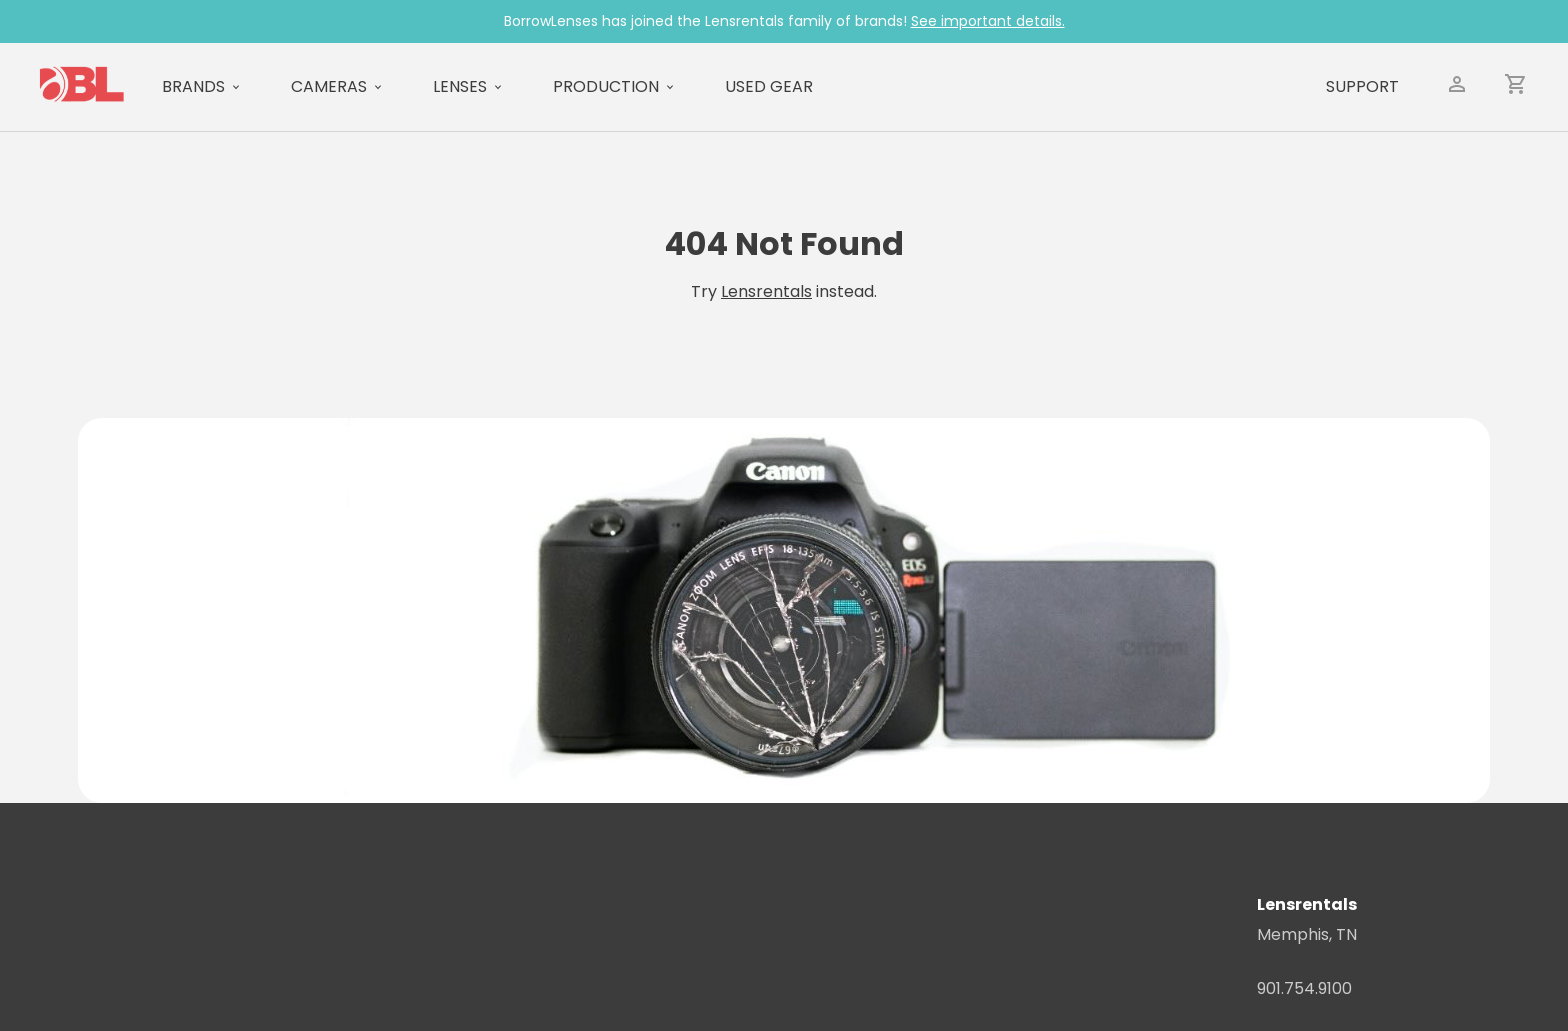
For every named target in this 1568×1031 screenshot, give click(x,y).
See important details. (988, 21)
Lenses (460, 86)
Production (606, 86)
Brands (193, 86)
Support (1362, 86)
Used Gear (769, 86)
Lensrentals (766, 291)
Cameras (329, 86)
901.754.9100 (1304, 988)
